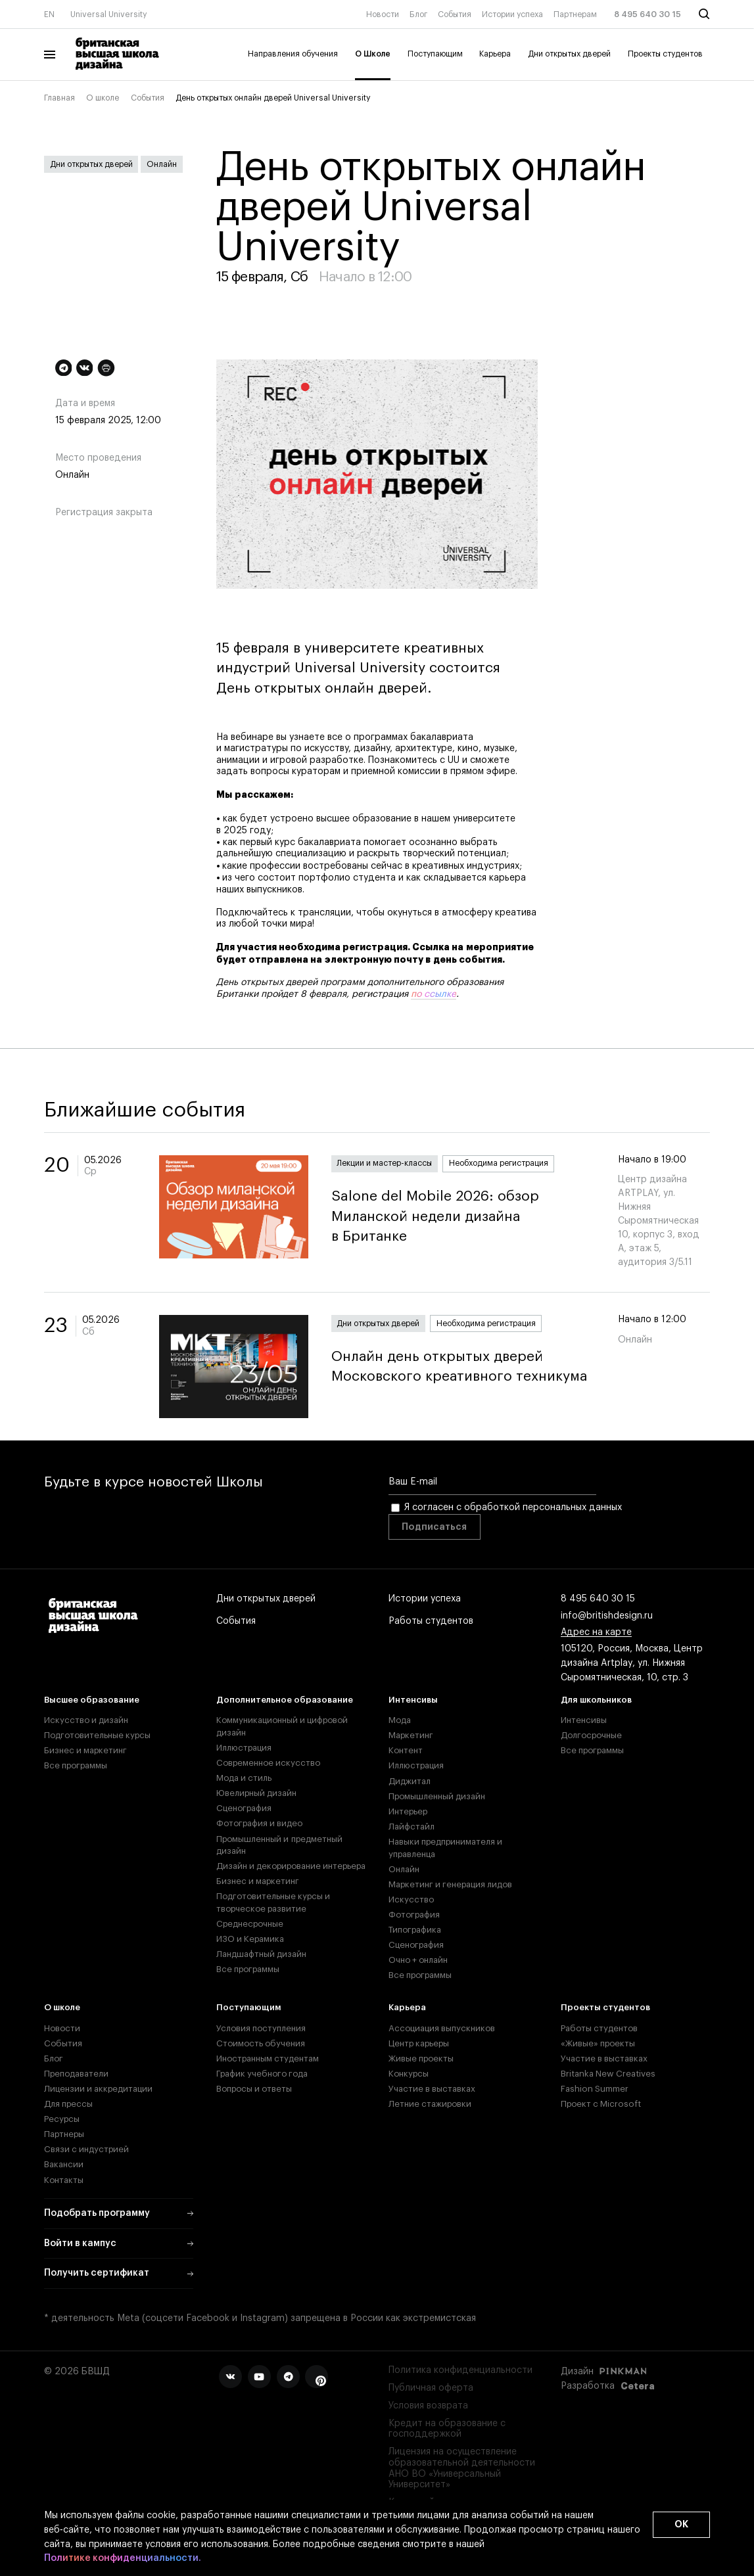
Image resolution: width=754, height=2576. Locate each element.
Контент (406, 1750)
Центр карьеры (419, 2043)
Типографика (415, 1929)
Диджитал (410, 1781)
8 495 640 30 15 (647, 14)
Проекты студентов (665, 54)
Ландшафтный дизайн (261, 1954)
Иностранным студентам (267, 2058)
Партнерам (575, 14)
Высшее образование (91, 1699)
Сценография (243, 1808)
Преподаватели (76, 2073)
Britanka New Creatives (608, 2073)
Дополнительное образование (284, 1699)
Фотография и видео (259, 1823)
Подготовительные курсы (97, 1735)
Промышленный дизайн (437, 1796)
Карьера (495, 54)
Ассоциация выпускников (442, 2028)
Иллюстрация (243, 1747)
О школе (102, 98)
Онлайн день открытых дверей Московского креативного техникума (463, 1367)
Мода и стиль (243, 1778)
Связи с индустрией (86, 2149)
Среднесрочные (249, 1924)
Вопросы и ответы (254, 2088)
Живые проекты (421, 2058)
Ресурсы (62, 2119)
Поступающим (435, 54)
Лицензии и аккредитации (98, 2088)
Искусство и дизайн (86, 1720)
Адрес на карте (596, 1633)
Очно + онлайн (418, 1960)
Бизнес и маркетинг (85, 1750)
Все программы (75, 1765)
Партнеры (64, 2134)
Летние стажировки (430, 2104)
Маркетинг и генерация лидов (450, 1884)
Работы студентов (431, 1622)
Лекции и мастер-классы (384, 1163)
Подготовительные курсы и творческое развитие (273, 1902)
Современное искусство (268, 1763)
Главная (59, 98)
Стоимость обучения (260, 2043)
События (454, 14)
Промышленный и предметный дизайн (279, 1845)
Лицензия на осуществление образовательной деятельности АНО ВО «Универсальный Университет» (462, 2468)
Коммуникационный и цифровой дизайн (282, 1726)
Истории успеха (512, 14)
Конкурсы (409, 2073)
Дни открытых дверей (569, 54)
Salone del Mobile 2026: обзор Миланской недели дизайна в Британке (463, 1217)
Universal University (108, 14)
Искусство (411, 1899)
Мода (400, 1720)
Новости (382, 14)
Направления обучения (293, 54)
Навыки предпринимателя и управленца (445, 1847)
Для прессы (68, 2104)
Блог (418, 14)
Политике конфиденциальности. (122, 2559)
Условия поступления (261, 2028)
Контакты (63, 2180)
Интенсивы (413, 1699)
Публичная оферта (431, 2388)
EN (49, 14)
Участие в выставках (432, 2088)
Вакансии (63, 2164)
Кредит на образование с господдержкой (447, 2429)
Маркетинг (411, 1735)
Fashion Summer (594, 2088)
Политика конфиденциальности (460, 2370)
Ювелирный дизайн (256, 1793)
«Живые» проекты (598, 2043)
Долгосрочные (591, 1735)
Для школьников (596, 1699)
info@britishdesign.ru (607, 1616)
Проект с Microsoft (601, 2104)
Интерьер (408, 1811)
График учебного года (262, 2073)
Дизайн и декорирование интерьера (290, 1866)
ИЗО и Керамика (250, 1939)
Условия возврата (428, 2405)
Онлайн (162, 164)
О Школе (372, 54)
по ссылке (433, 994)
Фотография (414, 1914)
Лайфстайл (412, 1826)
